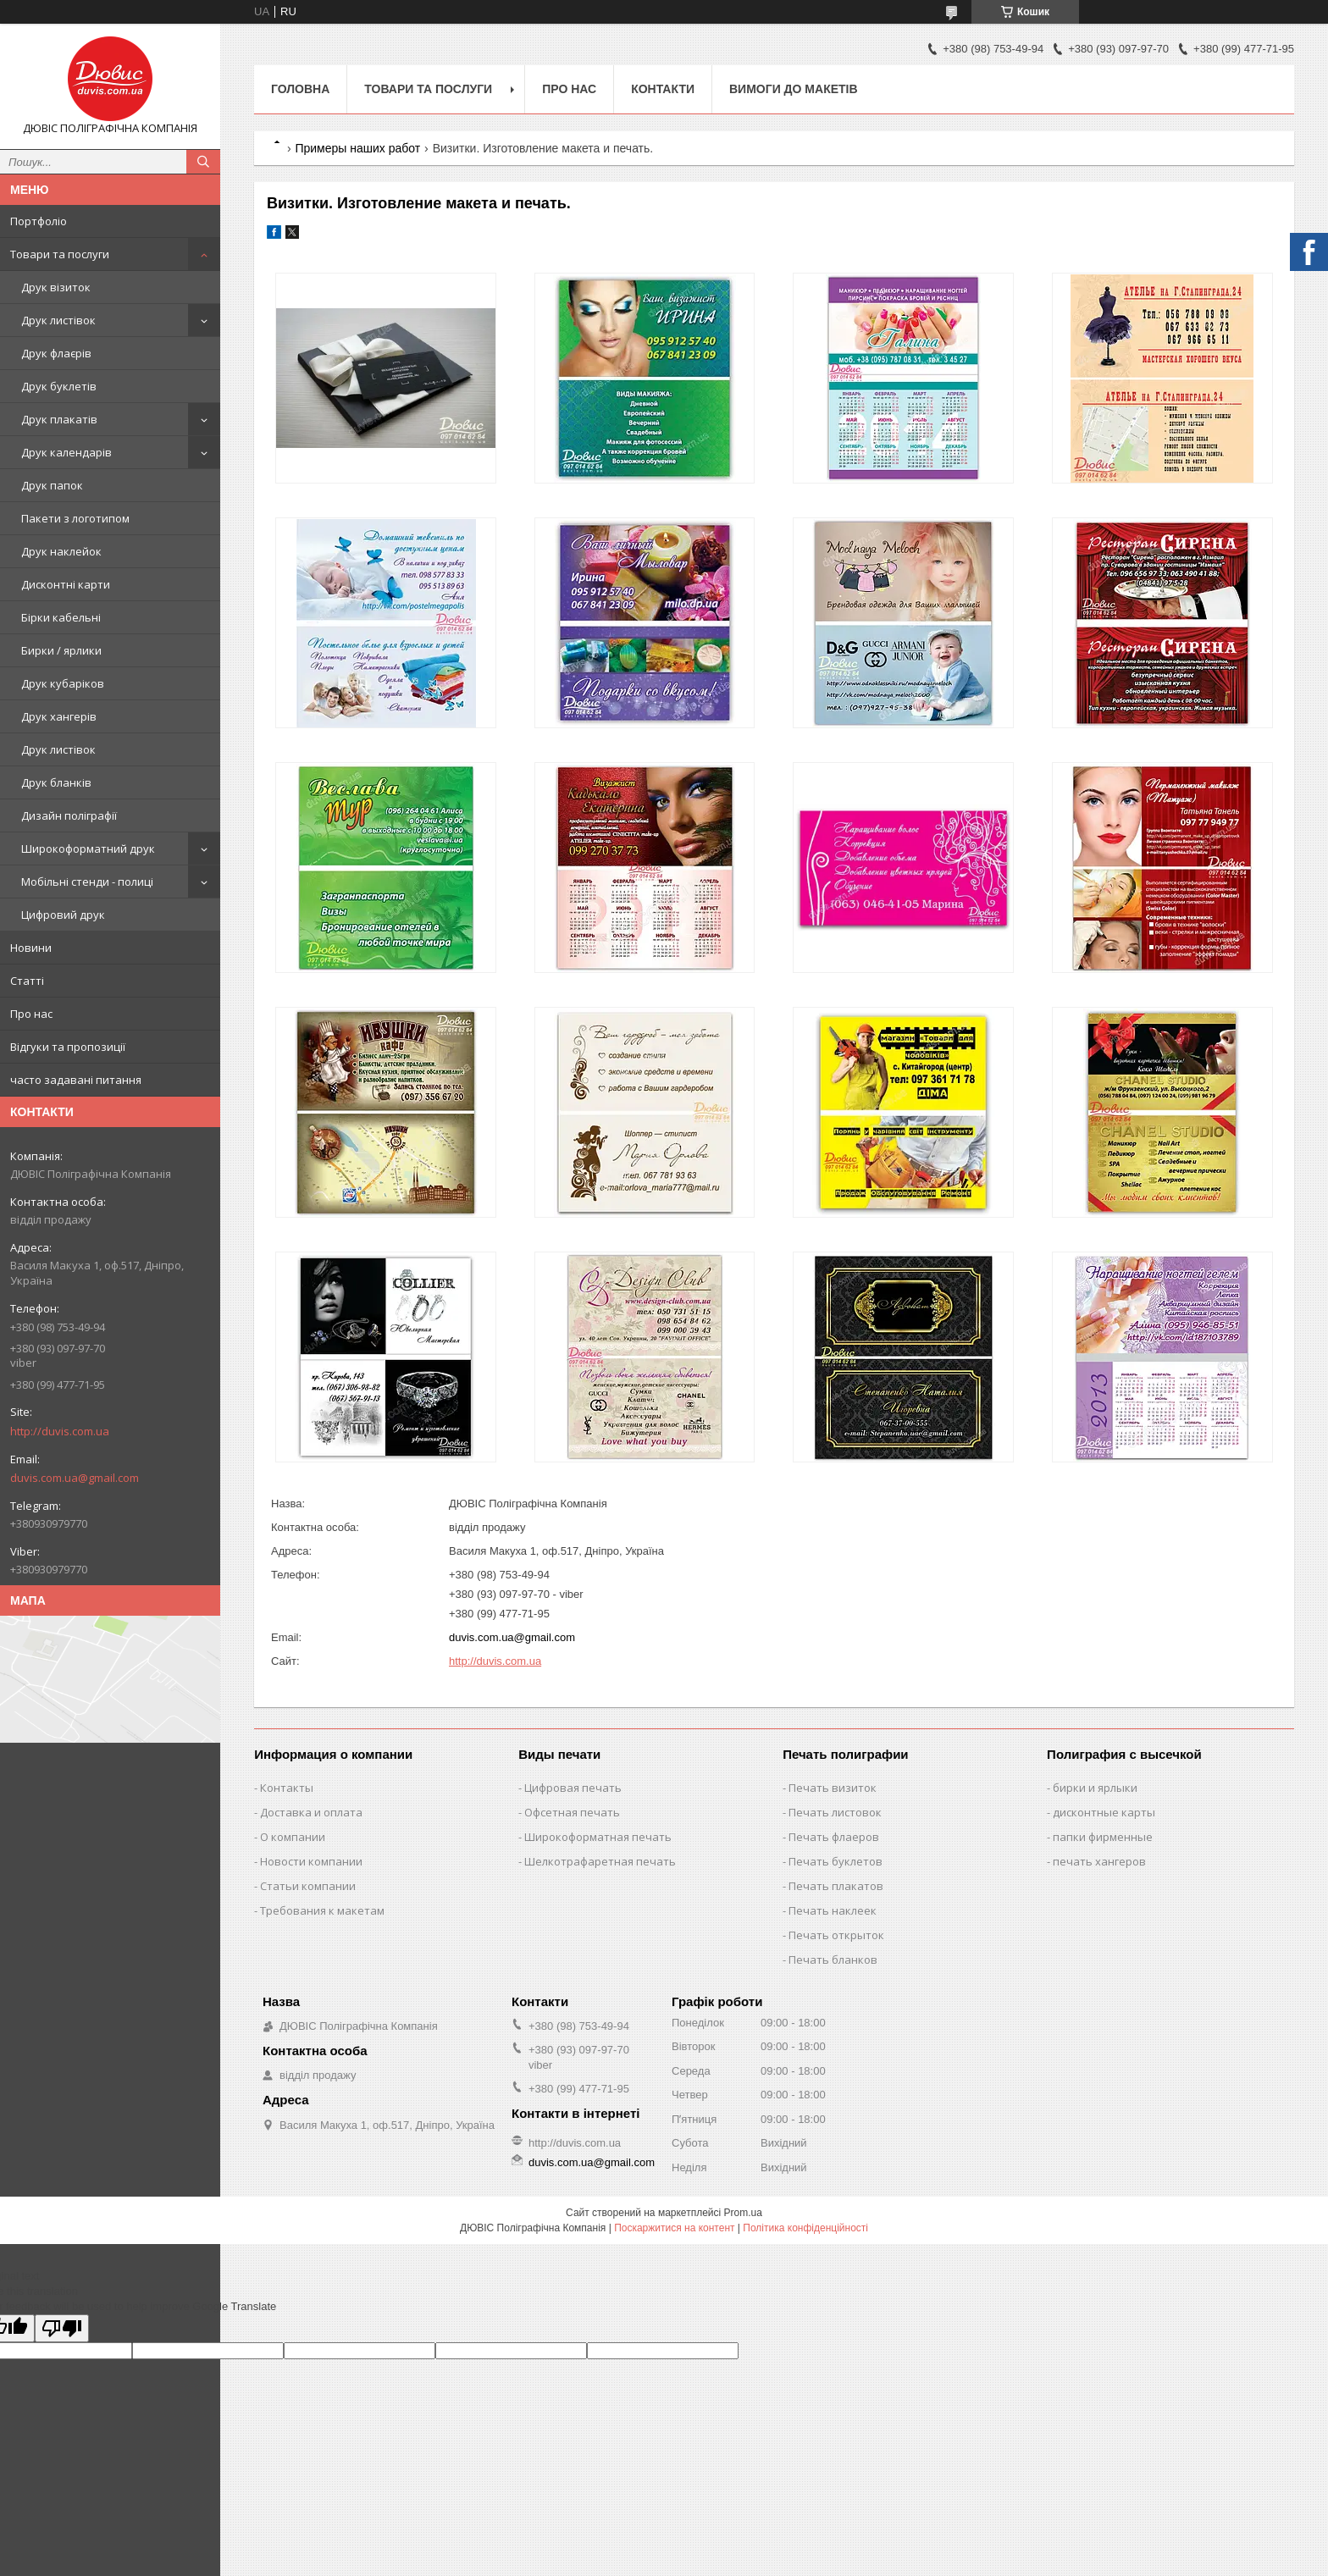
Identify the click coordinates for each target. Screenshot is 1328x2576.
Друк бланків (56, 782)
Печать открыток (836, 1935)
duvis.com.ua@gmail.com (74, 1477)
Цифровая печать (573, 1787)
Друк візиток (56, 287)
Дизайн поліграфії (69, 815)
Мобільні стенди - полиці (87, 881)
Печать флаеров (833, 1836)
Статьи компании (308, 1885)
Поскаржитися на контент (674, 2228)
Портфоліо (38, 221)
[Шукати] (203, 161)
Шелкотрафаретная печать (600, 1861)
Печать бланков (832, 1959)
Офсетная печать (572, 1812)
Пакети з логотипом (75, 518)
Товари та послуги (59, 254)
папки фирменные (1103, 1836)
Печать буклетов (835, 1861)
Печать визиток (832, 1787)
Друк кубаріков (62, 683)
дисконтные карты (1104, 1812)
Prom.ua (743, 2213)
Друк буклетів (59, 386)
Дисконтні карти (65, 584)
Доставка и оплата (311, 1812)
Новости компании (311, 1861)
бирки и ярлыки (1095, 1787)
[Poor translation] (62, 2328)
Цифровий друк (63, 914)
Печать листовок (835, 1812)
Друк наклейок (61, 551)
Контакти (662, 89)
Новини (31, 947)
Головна (300, 89)
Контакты (286, 1787)
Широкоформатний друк (88, 848)
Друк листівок (58, 320)
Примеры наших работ (357, 148)
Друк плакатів (59, 419)
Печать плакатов (835, 1885)
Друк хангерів (59, 716)
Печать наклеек (832, 1910)
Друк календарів (66, 452)
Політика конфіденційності (805, 2228)
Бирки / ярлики (61, 650)
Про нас (31, 1013)
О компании (292, 1836)
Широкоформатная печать (598, 1836)
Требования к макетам (322, 1910)
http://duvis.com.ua (59, 1431)
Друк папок (52, 485)
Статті (27, 980)
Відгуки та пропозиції (67, 1046)
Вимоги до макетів (793, 89)
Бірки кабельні (61, 617)
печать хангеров (1099, 1861)
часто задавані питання (75, 1079)
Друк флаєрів (56, 353)
